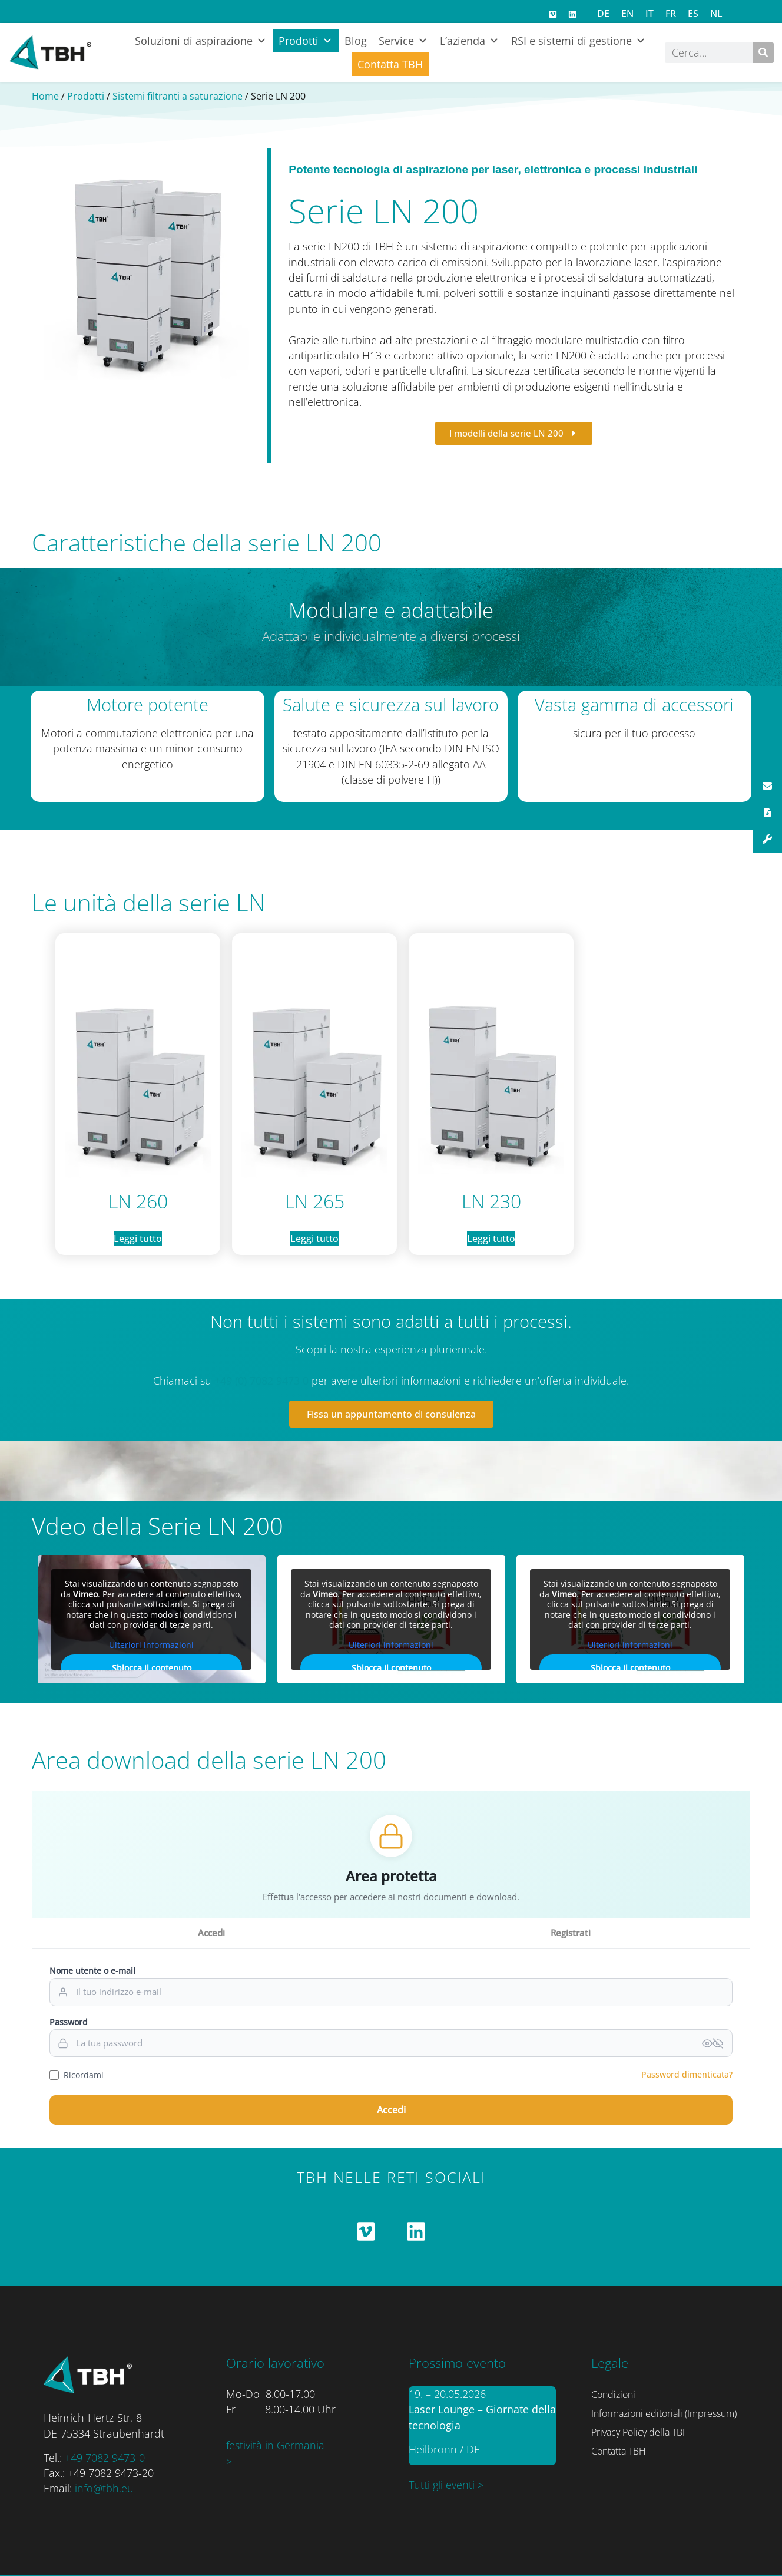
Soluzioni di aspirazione (201, 40)
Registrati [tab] (571, 1932)
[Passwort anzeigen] (712, 2043)
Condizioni (613, 2394)
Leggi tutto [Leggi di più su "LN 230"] (491, 1238)
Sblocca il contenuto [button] (151, 1667)
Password (68, 2022)
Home (45, 96)
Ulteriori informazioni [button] (151, 1645)
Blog (355, 41)
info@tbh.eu (104, 2488)
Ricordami (76, 2075)
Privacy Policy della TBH (640, 2432)
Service (403, 40)
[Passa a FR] (671, 13)
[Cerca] (763, 52)
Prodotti (306, 40)
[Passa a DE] (603, 13)
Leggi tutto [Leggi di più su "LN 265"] (314, 1238)
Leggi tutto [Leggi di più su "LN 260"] (138, 1238)
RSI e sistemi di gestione (578, 40)
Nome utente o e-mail (92, 1971)
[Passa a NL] (716, 13)
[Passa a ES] (693, 13)
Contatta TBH (390, 64)
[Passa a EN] (627, 13)
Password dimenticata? (687, 2074)
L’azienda (469, 40)
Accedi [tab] (211, 1932)
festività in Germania (275, 2445)
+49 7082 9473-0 (105, 2457)
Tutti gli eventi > (446, 2485)
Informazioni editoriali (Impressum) (664, 2413)
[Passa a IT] (649, 13)
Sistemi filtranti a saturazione (177, 96)
